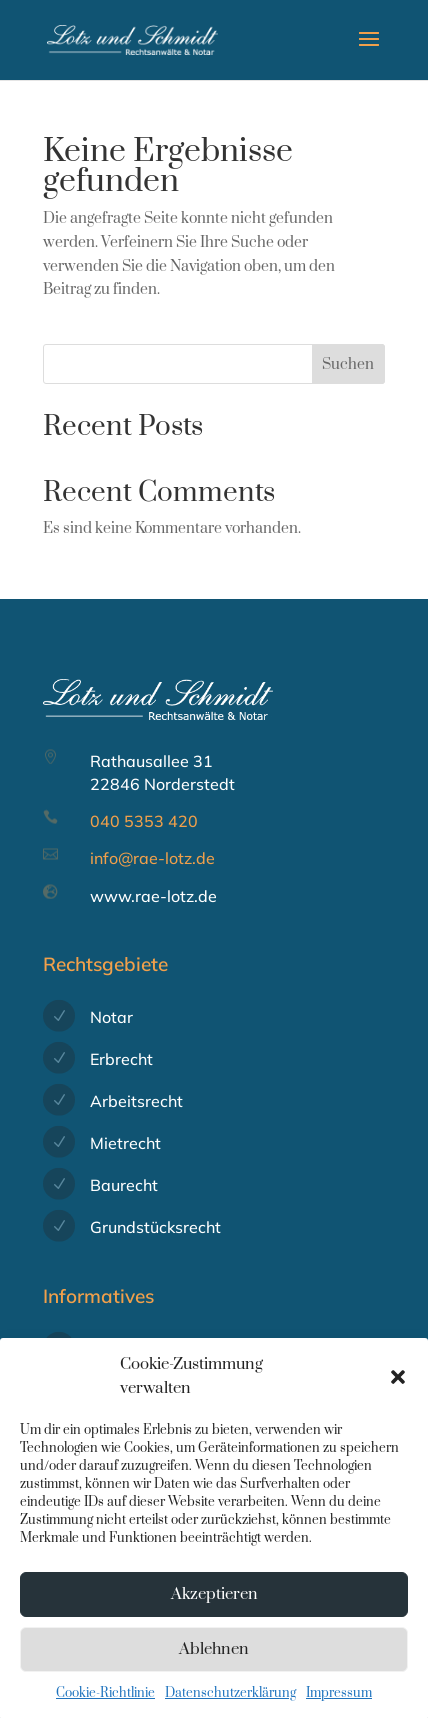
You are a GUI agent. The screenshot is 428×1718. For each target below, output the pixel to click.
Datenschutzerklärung (230, 1704)
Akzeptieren (214, 1606)
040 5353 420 (144, 821)
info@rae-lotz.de (152, 858)
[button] (398, 1389)
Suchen (348, 364)
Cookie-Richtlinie (105, 1704)
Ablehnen (214, 1661)
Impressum (339, 1704)
